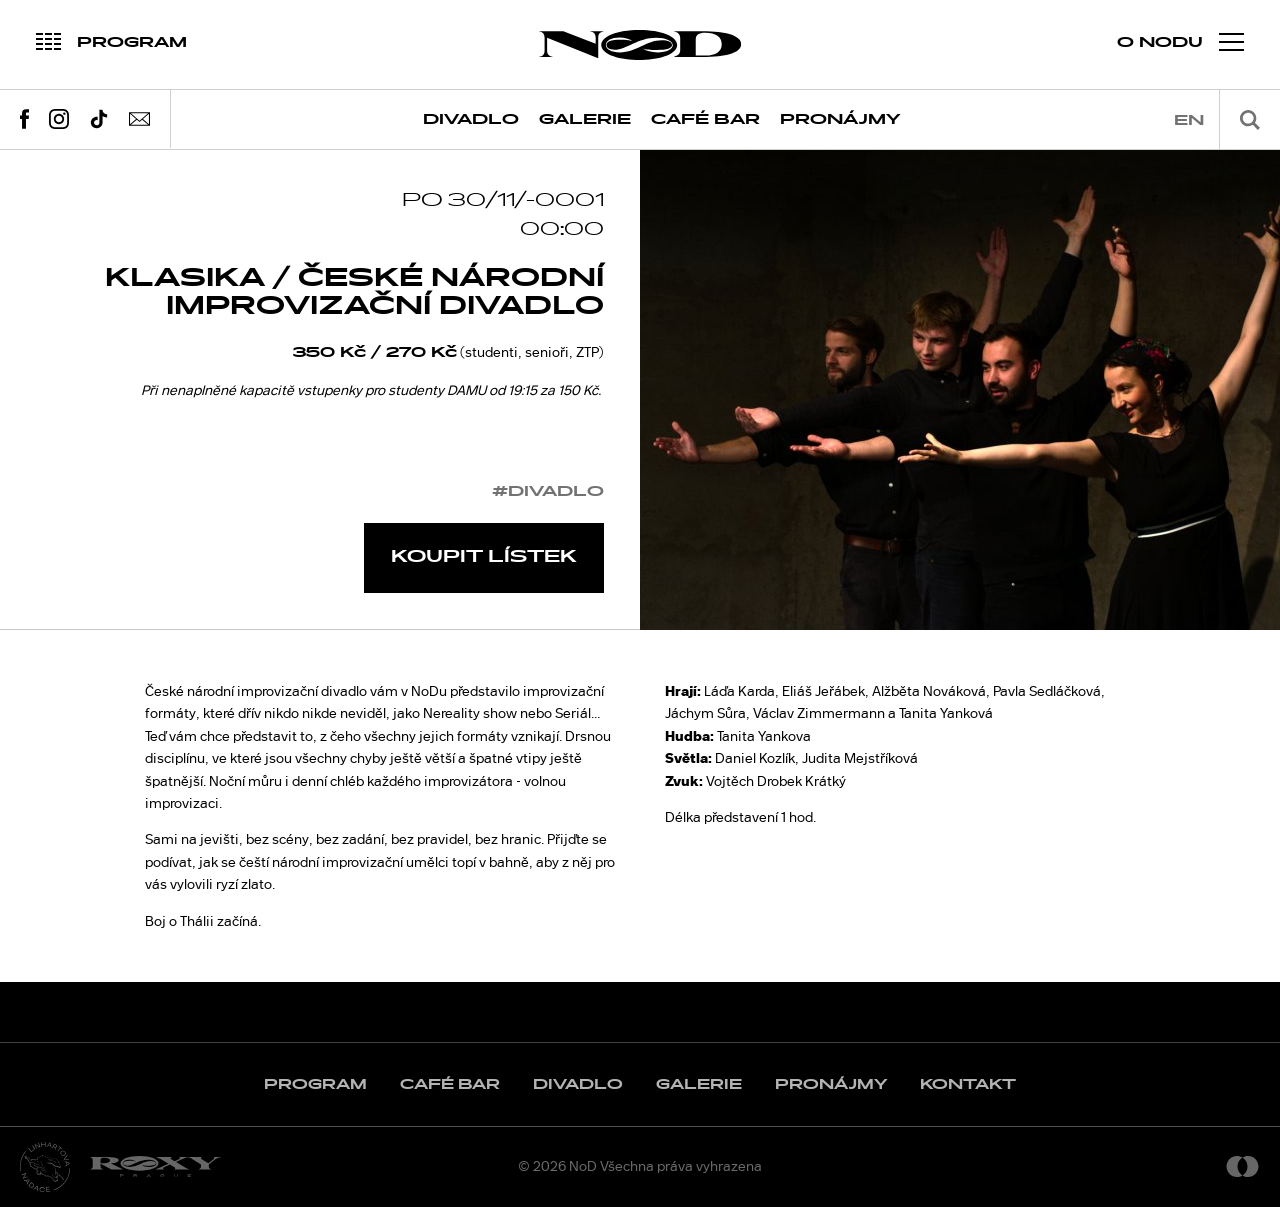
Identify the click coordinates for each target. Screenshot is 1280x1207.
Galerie (585, 119)
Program (315, 1084)
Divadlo (471, 119)
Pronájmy (840, 119)
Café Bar (705, 119)
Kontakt (968, 1084)
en (1189, 120)
